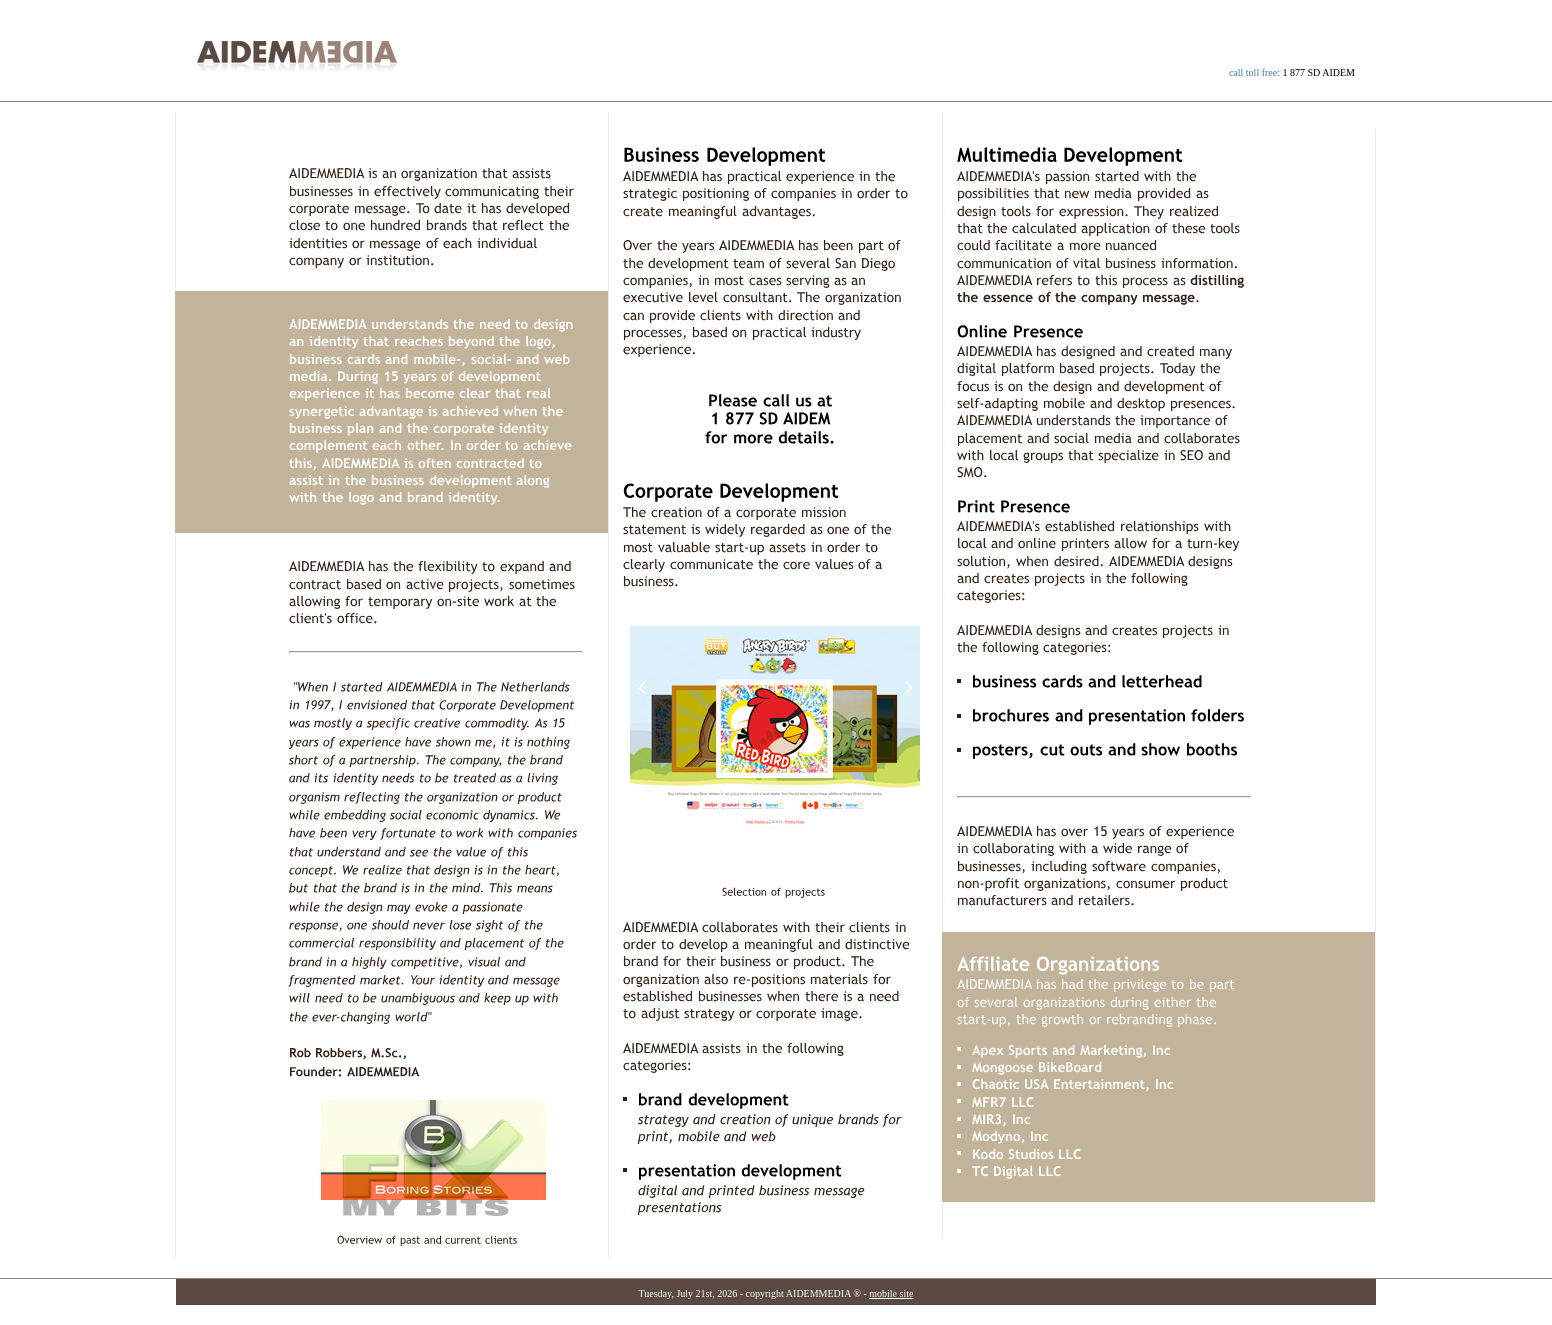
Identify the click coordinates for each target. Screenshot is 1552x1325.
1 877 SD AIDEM (1318, 72)
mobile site (891, 1293)
